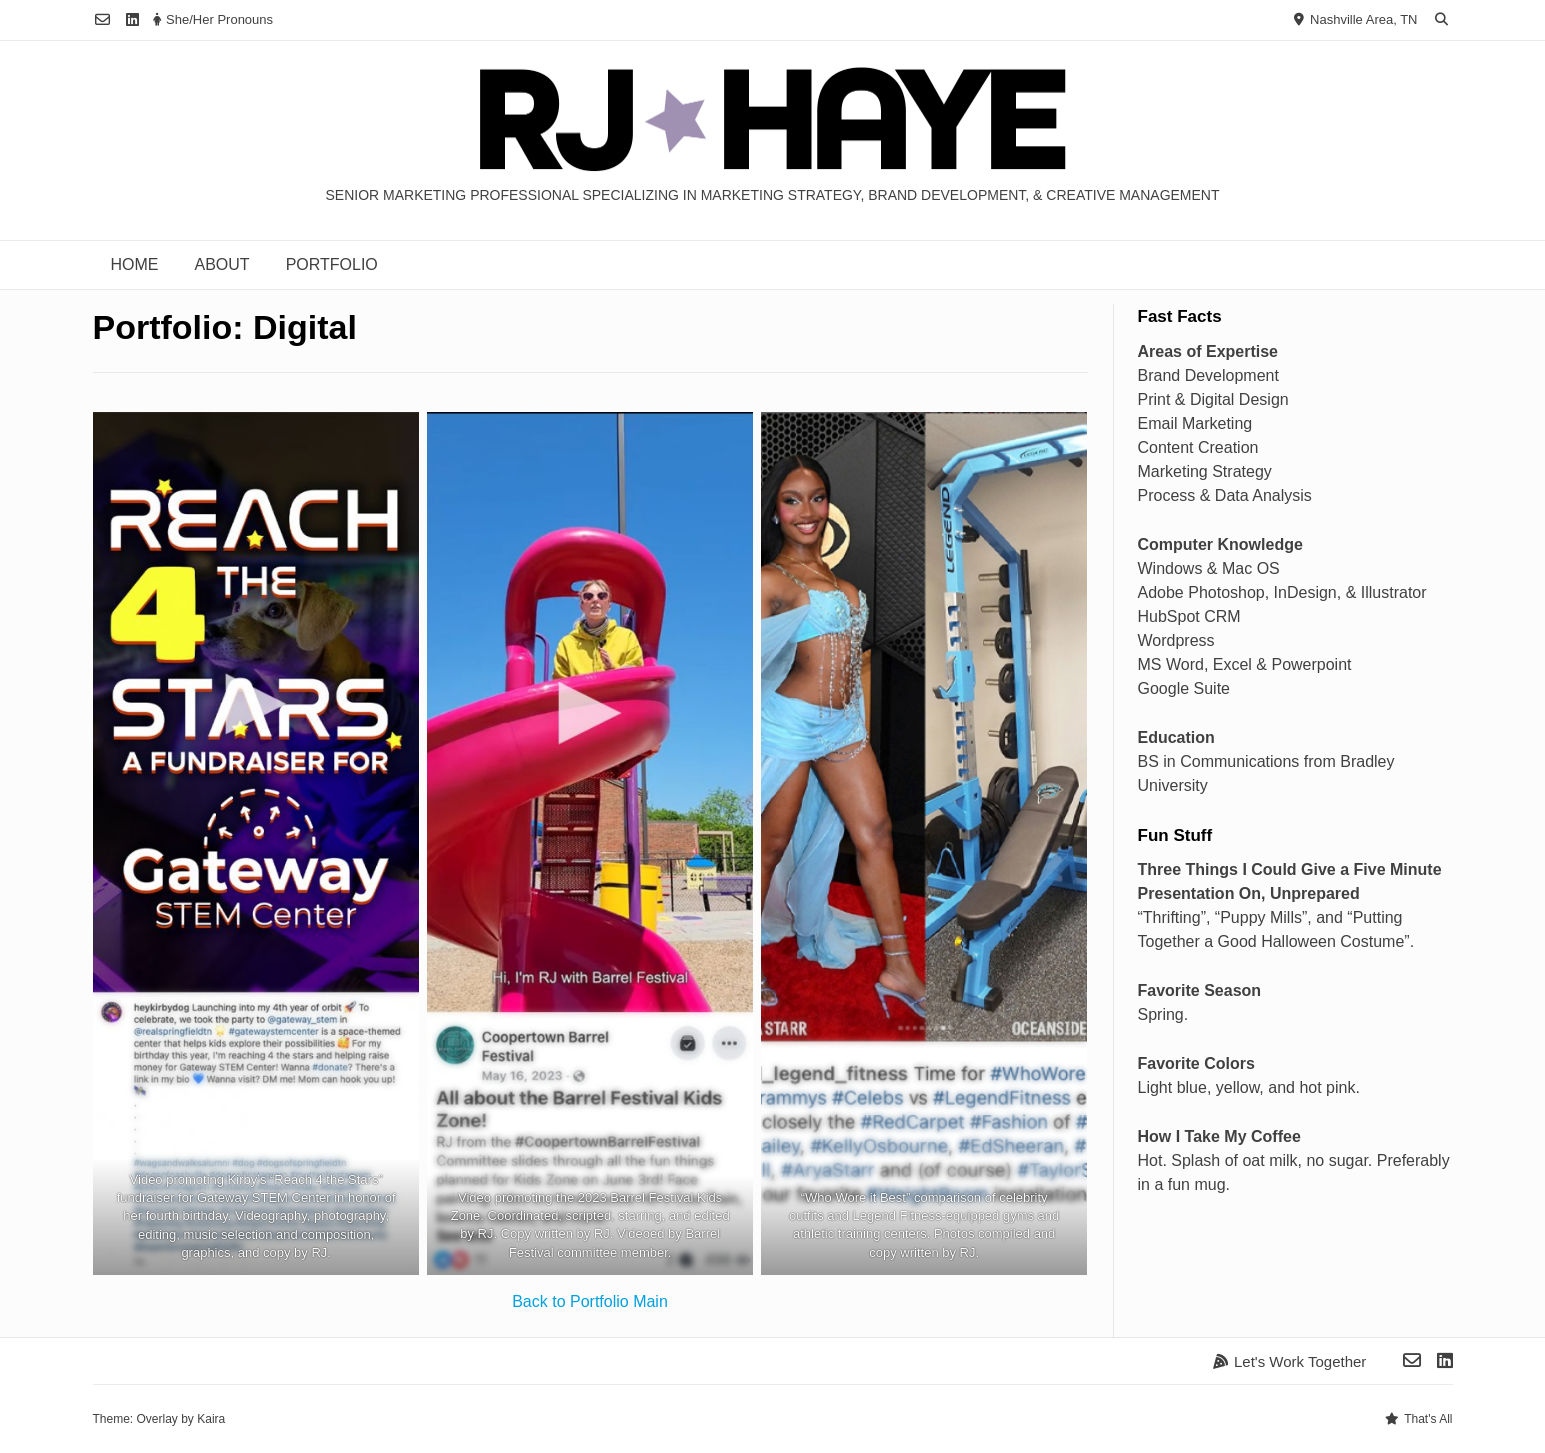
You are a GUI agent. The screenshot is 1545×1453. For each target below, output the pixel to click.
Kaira (211, 1419)
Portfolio (332, 264)
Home (135, 264)
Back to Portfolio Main (590, 1301)
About (222, 264)
